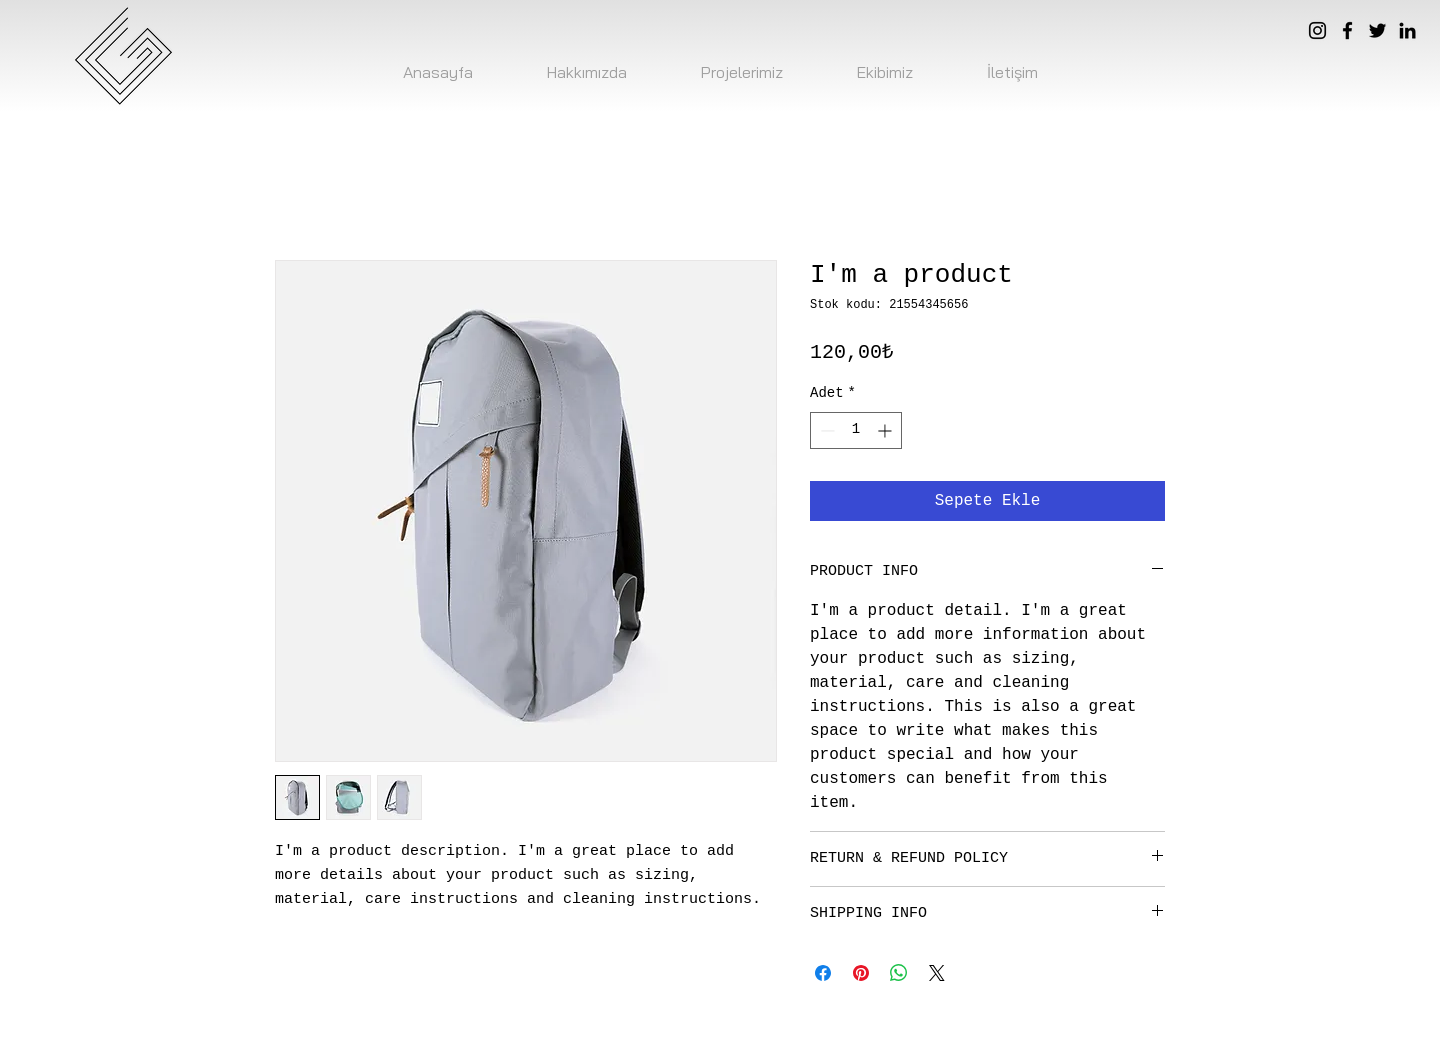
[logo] (122, 56)
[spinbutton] (856, 430)
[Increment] (886, 430)
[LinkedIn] (1407, 30)
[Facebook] (1347, 30)
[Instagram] (1317, 30)
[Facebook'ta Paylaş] (823, 973)
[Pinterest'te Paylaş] (861, 973)
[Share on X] (937, 973)
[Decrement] (825, 430)
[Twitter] (1377, 30)
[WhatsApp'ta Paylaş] (899, 973)
